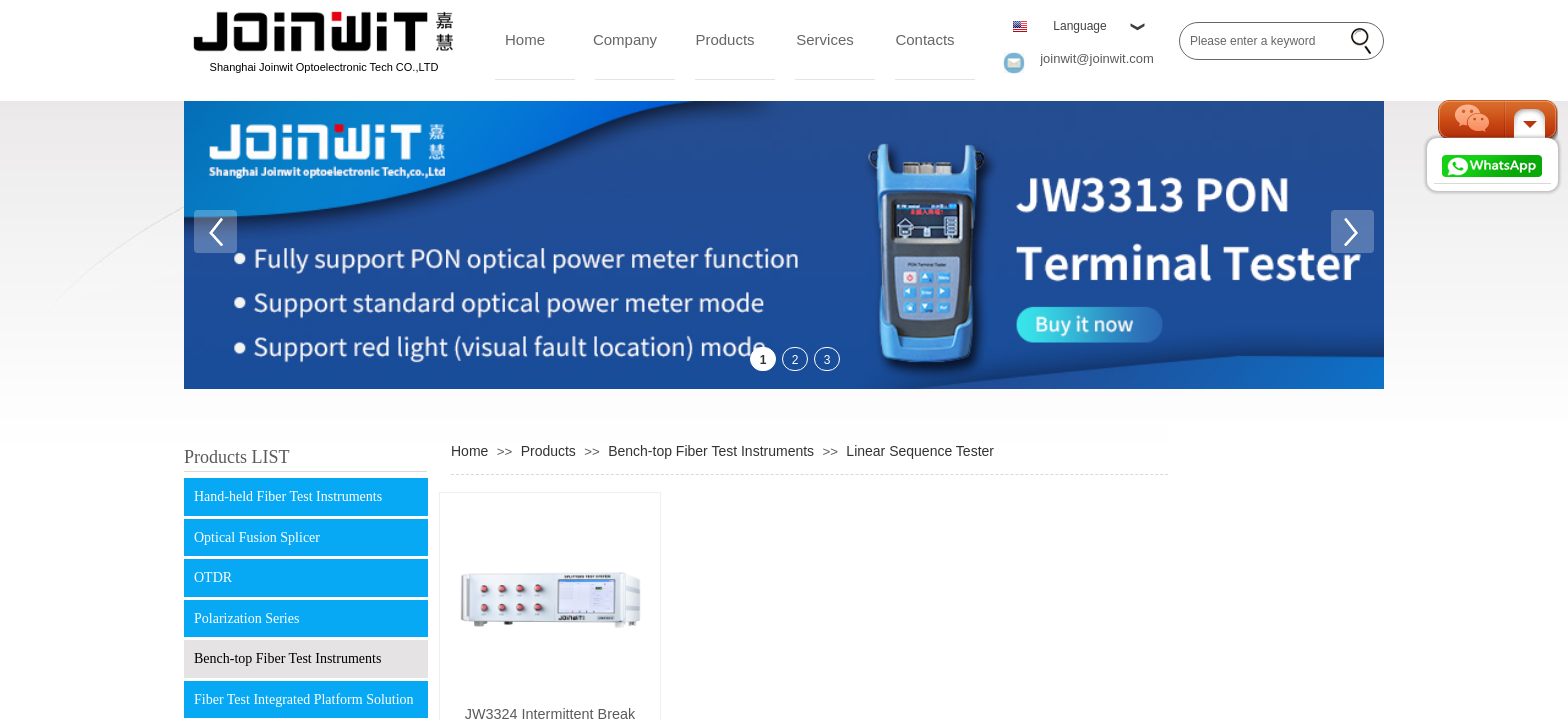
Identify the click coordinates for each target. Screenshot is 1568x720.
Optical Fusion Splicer (257, 537)
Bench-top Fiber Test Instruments (287, 658)
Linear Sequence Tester (920, 451)
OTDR (213, 577)
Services (825, 39)
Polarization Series (246, 618)
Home (525, 39)
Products (724, 39)
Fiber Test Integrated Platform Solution (304, 699)
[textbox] (1261, 41)
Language (1079, 26)
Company (625, 39)
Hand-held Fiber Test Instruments (288, 496)
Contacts (924, 39)
